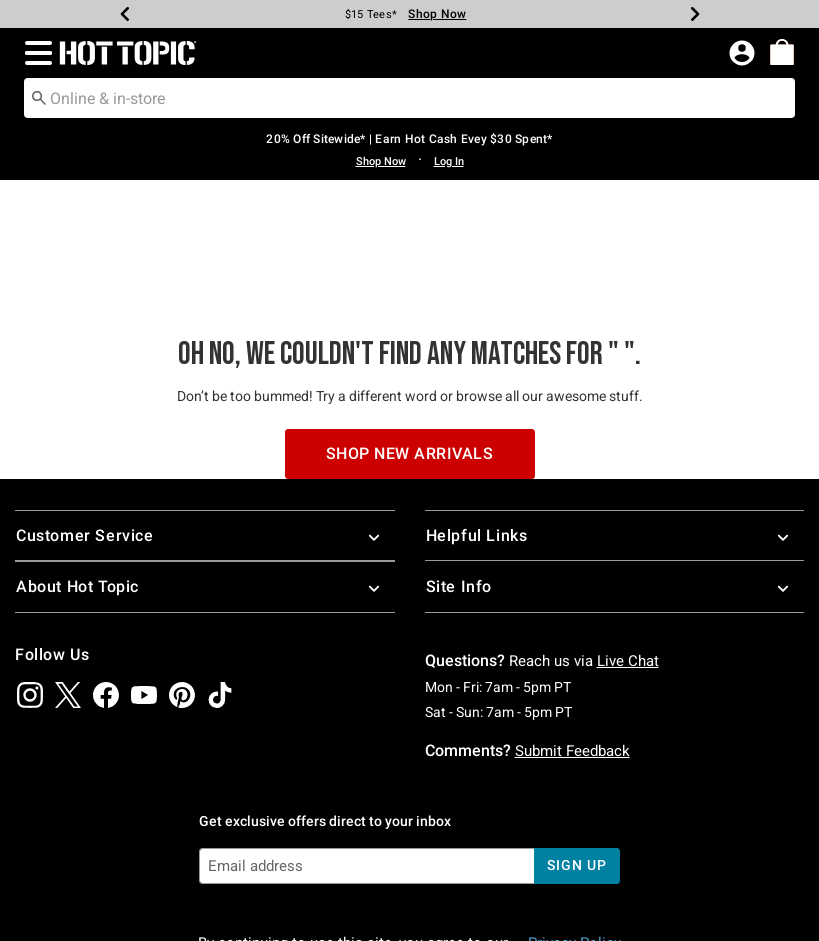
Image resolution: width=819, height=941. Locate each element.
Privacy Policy (574, 822)
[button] (34, 53)
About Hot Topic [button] (205, 465)
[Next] (695, 14)
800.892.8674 (650, 899)
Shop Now (381, 161)
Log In (449, 161)
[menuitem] (782, 52)
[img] (30, 573)
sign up (576, 744)
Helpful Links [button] (615, 414)
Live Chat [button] (628, 539)
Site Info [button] (615, 465)
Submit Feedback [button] (572, 629)
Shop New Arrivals (410, 331)
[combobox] (409, 98)
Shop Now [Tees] (437, 14)
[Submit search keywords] (39, 97)
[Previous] (125, 14)
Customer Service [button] (205, 414)
